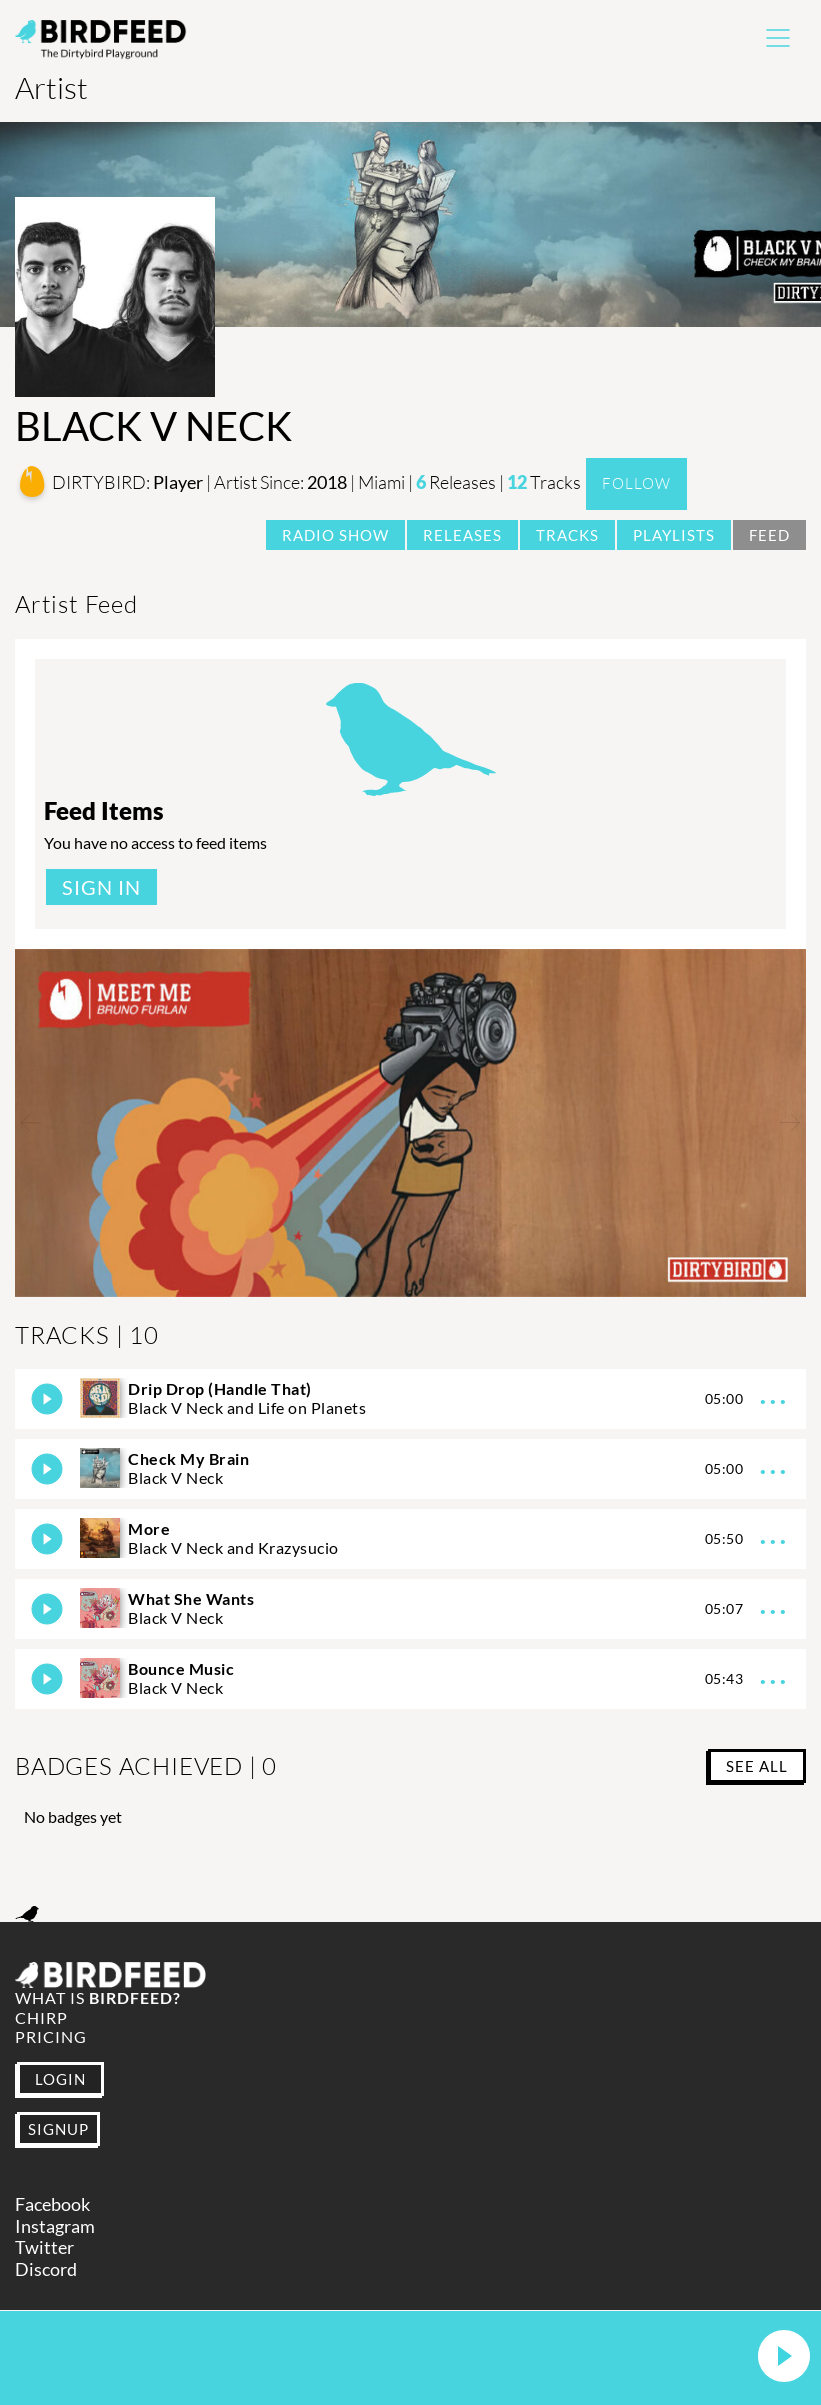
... (775, 1395)
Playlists (674, 535)
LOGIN (60, 2079)
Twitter (44, 2247)
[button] (784, 2357)
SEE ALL (757, 1766)
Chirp (41, 2017)
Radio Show (335, 535)
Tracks (567, 535)
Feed (769, 535)
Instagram (55, 2226)
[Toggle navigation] (778, 38)
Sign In (101, 887)
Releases (462, 535)
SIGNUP (58, 2129)
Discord (46, 2269)
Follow (636, 483)
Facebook (52, 2204)
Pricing (51, 2036)
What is (98, 1997)
